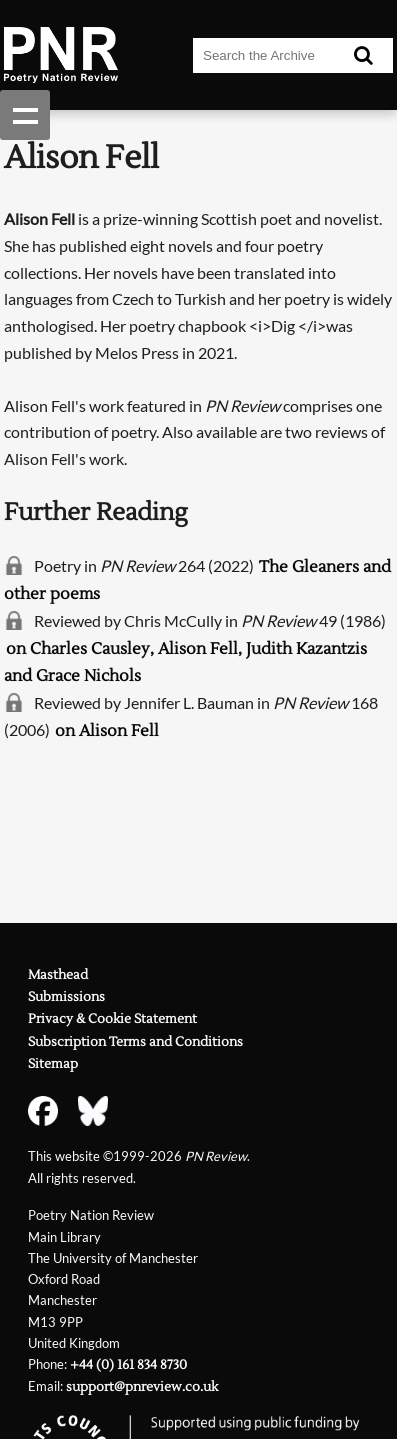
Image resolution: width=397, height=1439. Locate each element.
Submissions (66, 997)
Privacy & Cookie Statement (112, 1019)
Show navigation (25, 115)
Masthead (58, 975)
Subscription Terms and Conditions (135, 1042)
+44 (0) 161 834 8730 (128, 1365)
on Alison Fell (107, 731)
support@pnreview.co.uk (142, 1387)
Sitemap (53, 1064)
